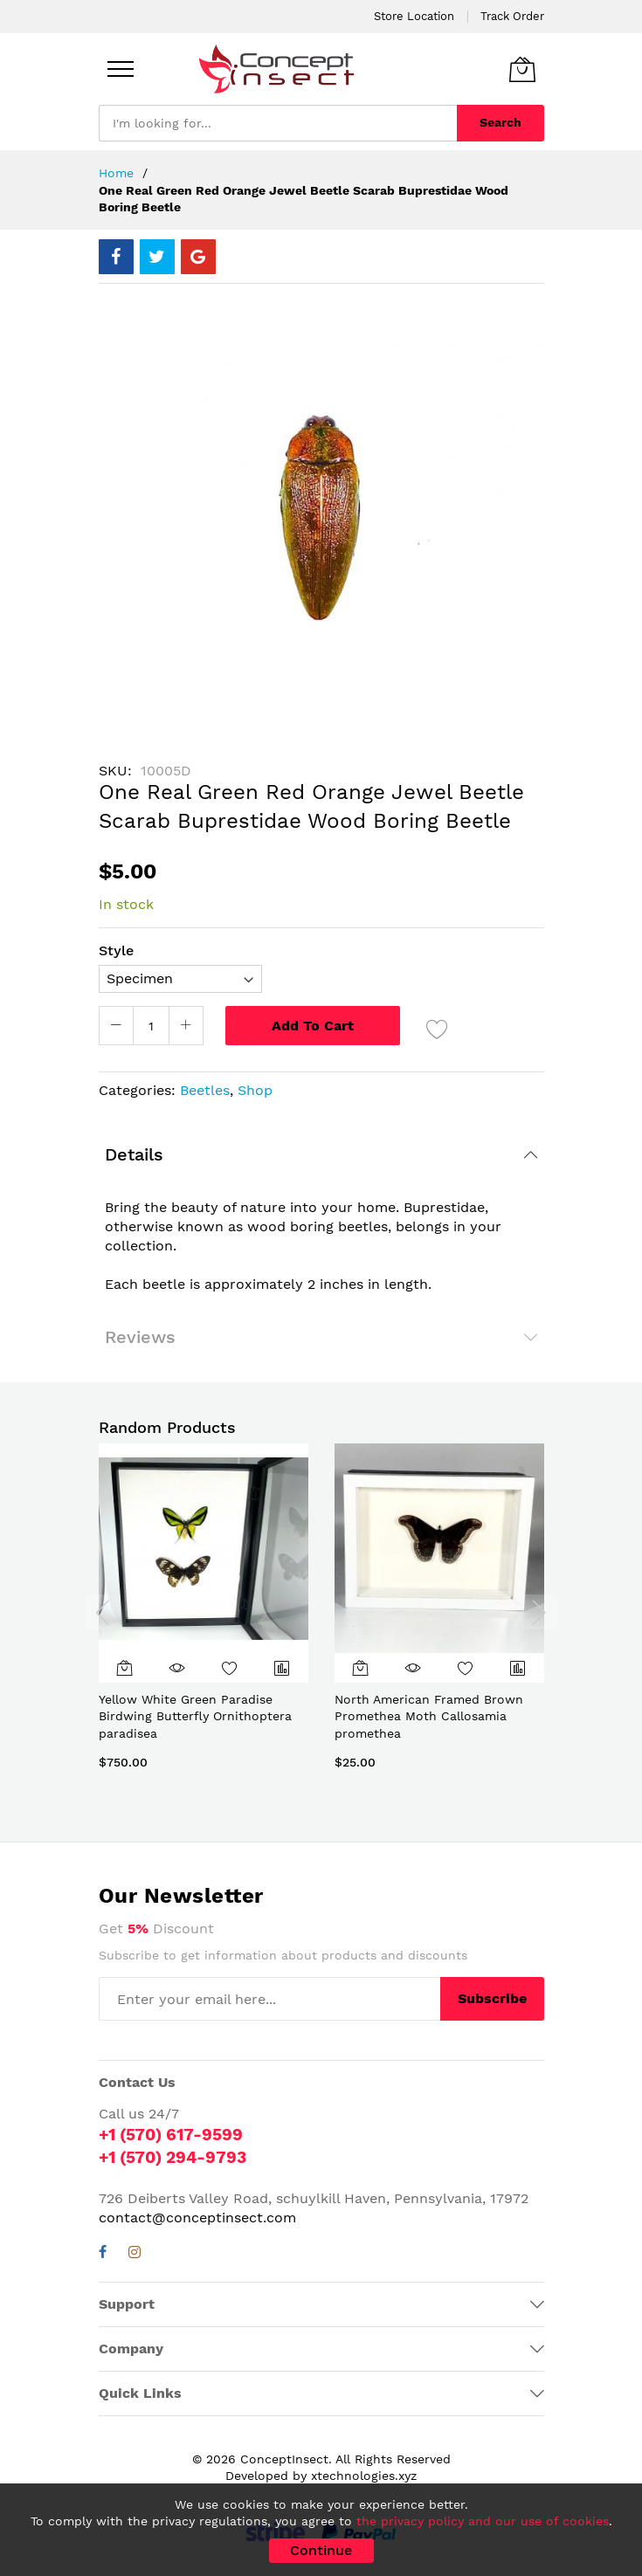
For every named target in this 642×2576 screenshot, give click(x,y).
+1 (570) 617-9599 (171, 2135)
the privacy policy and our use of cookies (482, 2521)
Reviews (140, 1336)
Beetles (205, 1090)
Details (134, 1154)
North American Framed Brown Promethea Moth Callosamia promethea (429, 1716)
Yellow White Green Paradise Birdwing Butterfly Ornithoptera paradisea (195, 1716)
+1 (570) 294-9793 (172, 2157)
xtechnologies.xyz (364, 2476)
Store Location (414, 16)
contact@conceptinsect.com (197, 2217)
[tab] (321, 1154)
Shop (255, 1090)
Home (116, 173)
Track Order (512, 16)
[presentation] (103, 1612)
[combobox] (278, 123)
